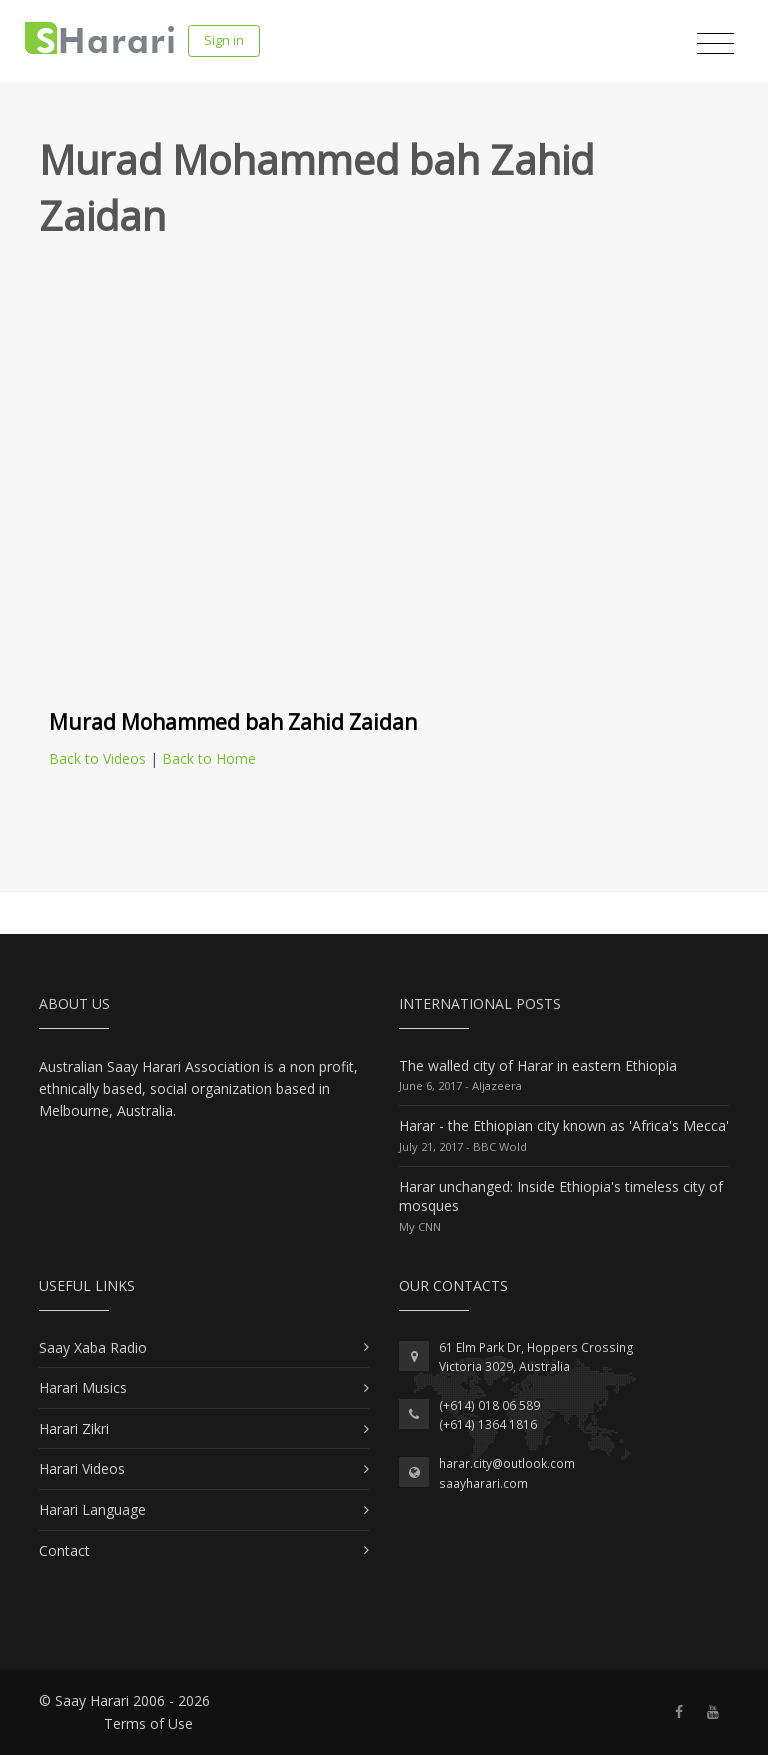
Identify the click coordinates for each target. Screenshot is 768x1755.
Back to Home (209, 758)
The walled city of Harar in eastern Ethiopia (538, 1065)
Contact (64, 1550)
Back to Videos (97, 758)
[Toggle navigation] (715, 44)
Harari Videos (82, 1468)
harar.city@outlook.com (507, 1463)
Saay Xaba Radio (93, 1347)
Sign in (224, 40)
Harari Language (92, 1509)
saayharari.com (483, 1483)
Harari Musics (83, 1387)
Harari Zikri (74, 1428)
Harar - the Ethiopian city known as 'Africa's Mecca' (564, 1125)
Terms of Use (148, 1723)
